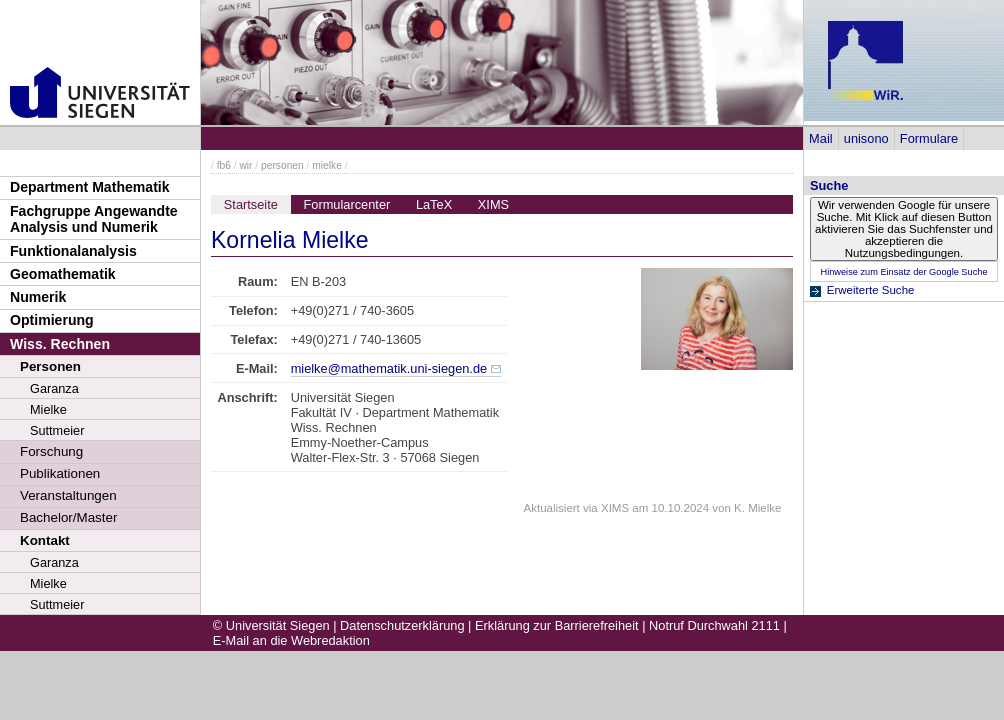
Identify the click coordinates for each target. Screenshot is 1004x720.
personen (282, 165)
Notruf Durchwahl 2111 (714, 625)
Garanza (54, 388)
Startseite (251, 204)
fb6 (224, 165)
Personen (50, 366)
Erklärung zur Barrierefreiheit (557, 625)
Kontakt (45, 540)
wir (245, 165)
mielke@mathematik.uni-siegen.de (389, 368)
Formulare (929, 138)
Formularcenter (347, 204)
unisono (866, 138)
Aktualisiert (552, 508)
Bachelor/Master (68, 517)
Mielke (48, 409)
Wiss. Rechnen (60, 344)
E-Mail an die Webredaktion (291, 640)
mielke (327, 165)
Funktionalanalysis (73, 251)
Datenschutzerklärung (402, 625)
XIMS (493, 204)
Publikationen (60, 473)
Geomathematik (63, 274)
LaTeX (434, 204)
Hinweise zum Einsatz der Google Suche (903, 272)
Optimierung (52, 320)
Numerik (38, 297)
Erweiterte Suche (871, 290)
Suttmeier (57, 430)
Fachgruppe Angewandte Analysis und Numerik (94, 219)
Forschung (51, 451)
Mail (820, 138)
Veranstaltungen (68, 495)
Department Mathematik (90, 187)
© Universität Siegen (271, 625)
